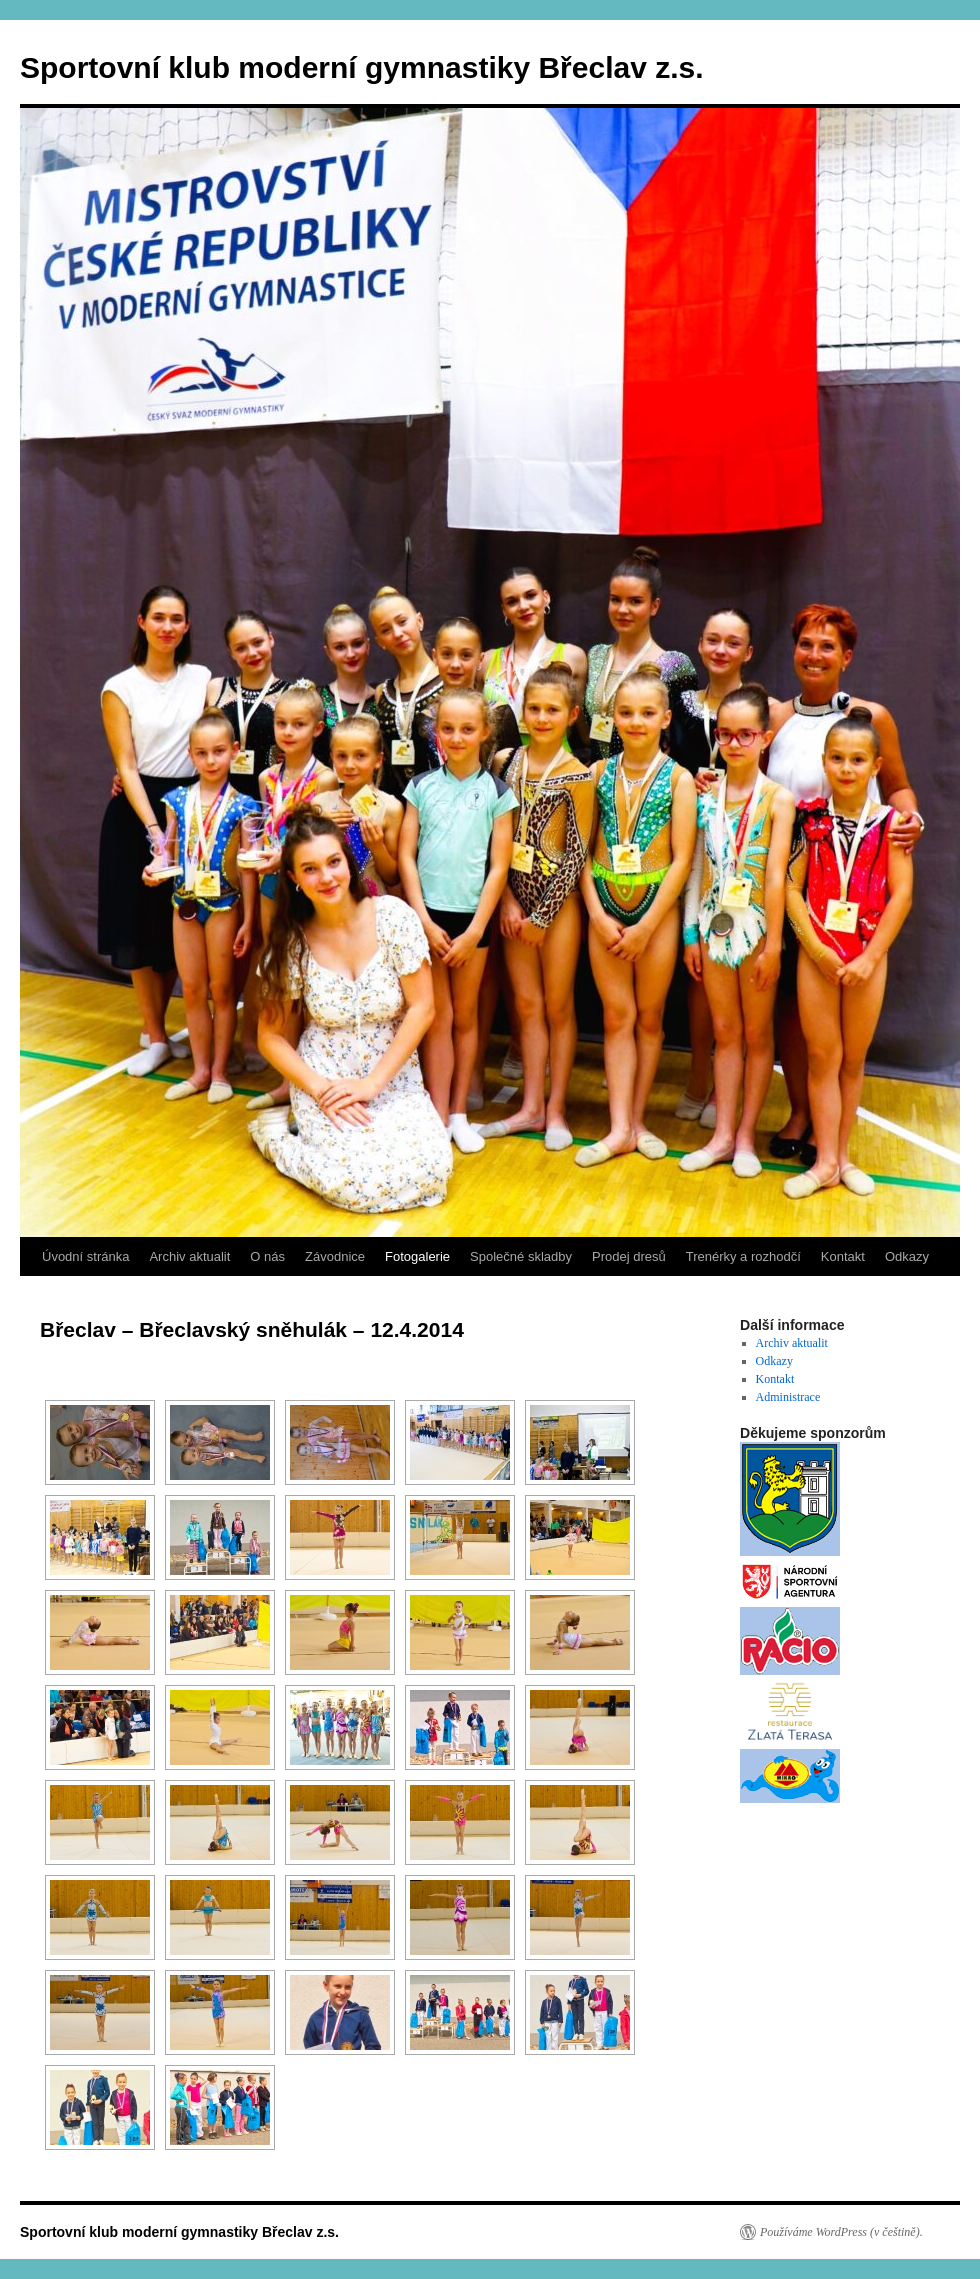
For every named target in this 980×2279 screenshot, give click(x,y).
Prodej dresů (629, 1256)
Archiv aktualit (189, 1256)
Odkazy (907, 1256)
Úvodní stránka (85, 1256)
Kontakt (843, 1256)
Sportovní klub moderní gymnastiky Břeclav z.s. (362, 67)
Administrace (788, 1397)
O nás (267, 1256)
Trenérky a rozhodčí (743, 1256)
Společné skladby (521, 1256)
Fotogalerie (417, 1256)
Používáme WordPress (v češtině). (841, 2232)
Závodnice (335, 1256)
